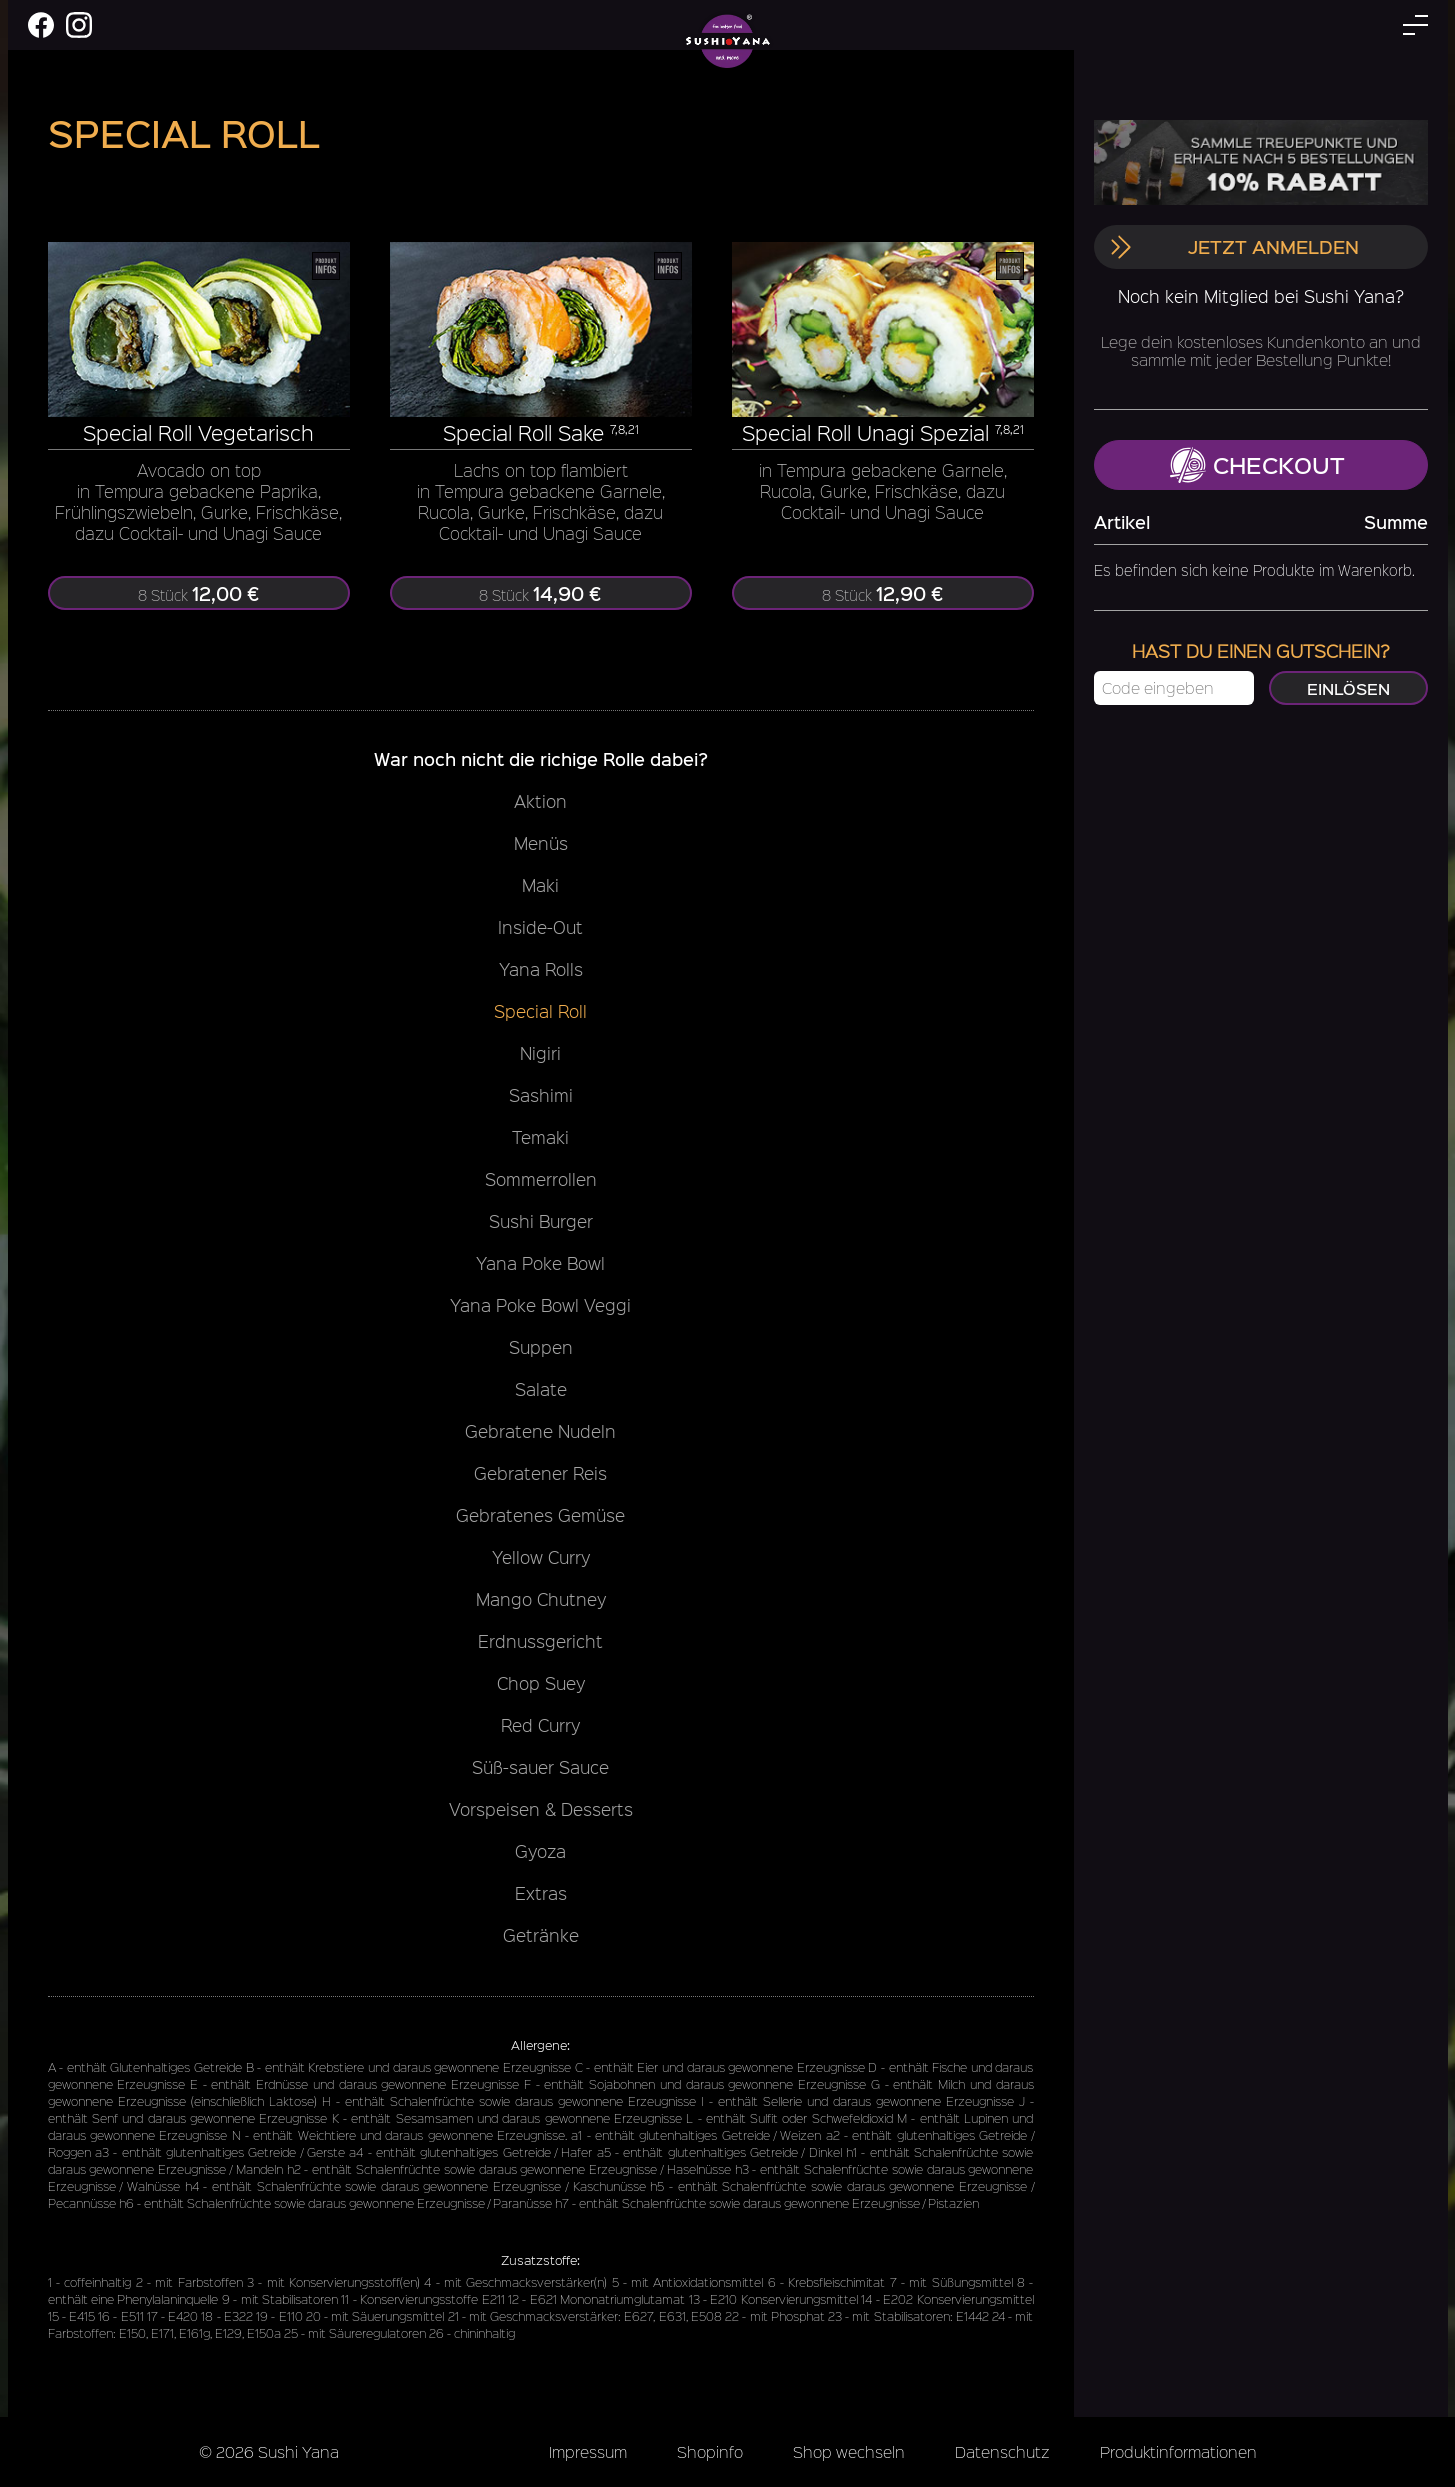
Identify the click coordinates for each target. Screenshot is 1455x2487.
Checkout (1257, 465)
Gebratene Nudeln (540, 1431)
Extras (541, 1893)
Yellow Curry (541, 1557)
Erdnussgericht (540, 1641)
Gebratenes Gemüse (540, 1515)
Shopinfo (710, 2451)
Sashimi (541, 1095)
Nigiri (540, 1053)
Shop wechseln (849, 2451)
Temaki (540, 1137)
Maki (540, 885)
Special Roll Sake (523, 432)
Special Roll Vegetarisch (198, 432)
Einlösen (1347, 688)
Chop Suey (541, 1683)
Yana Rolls (541, 969)
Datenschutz (1002, 2451)
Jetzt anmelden (1234, 246)
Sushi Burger (541, 1221)
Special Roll (540, 1011)
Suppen (541, 1347)
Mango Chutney (541, 1599)
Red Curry (540, 1725)
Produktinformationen (1178, 2451)
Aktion (540, 801)
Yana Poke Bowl (540, 1263)
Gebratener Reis (540, 1473)
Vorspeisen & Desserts (541, 1809)
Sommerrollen (541, 1179)
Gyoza (540, 1851)
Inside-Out (540, 927)
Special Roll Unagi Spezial (865, 432)
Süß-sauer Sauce (540, 1767)
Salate (541, 1389)
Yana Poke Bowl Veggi (540, 1305)
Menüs (541, 843)
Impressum (588, 2451)
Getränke (541, 1935)
